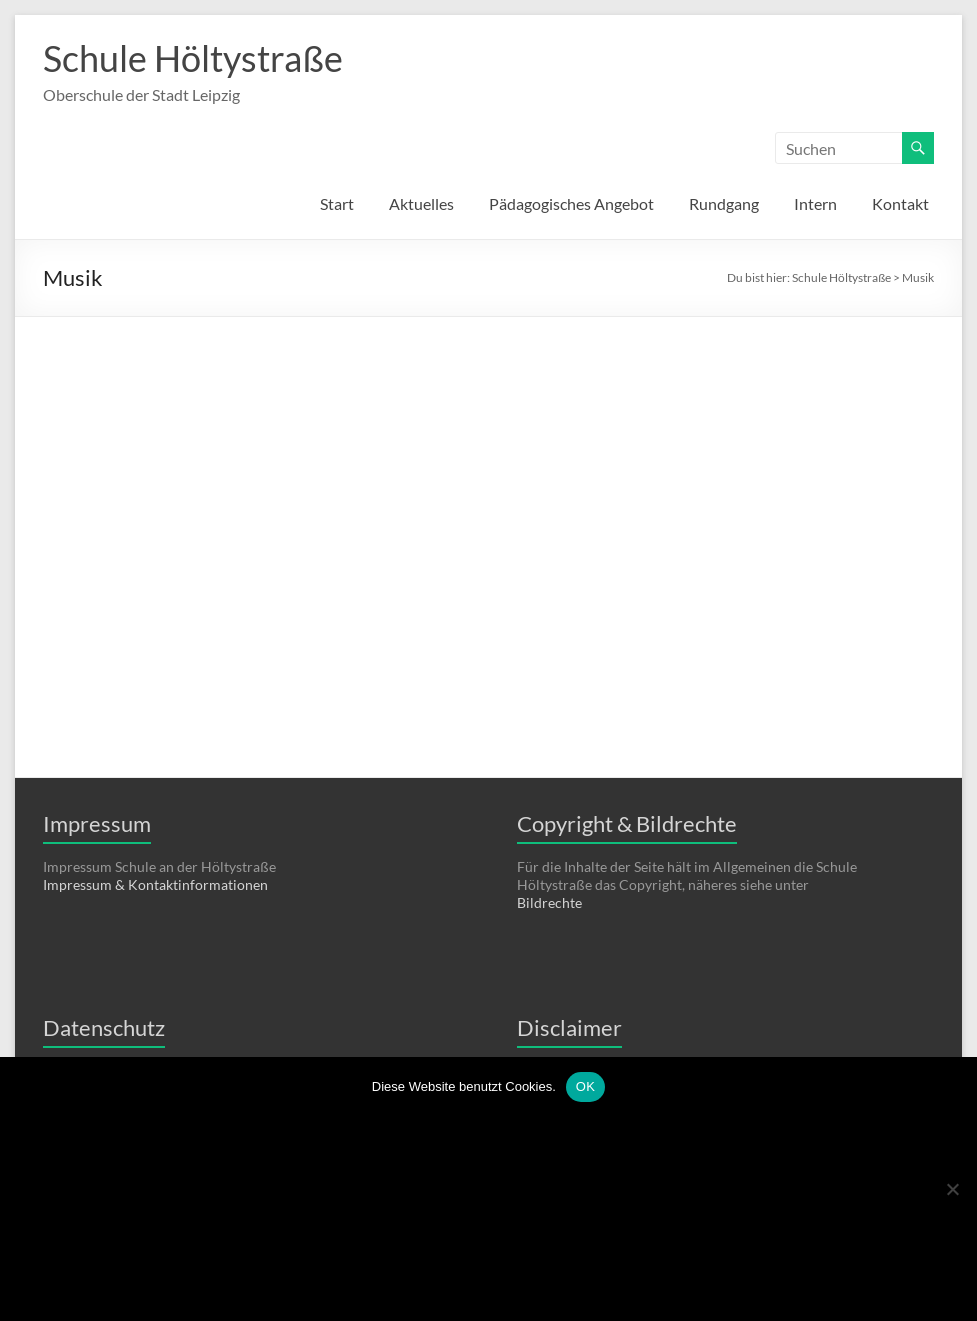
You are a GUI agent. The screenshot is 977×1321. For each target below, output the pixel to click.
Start (337, 203)
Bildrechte (549, 902)
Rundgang (724, 203)
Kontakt (900, 203)
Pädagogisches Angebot (571, 203)
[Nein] (952, 1189)
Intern (815, 203)
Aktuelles (421, 203)
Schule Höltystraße (193, 58)
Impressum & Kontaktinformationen (155, 884)
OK (585, 1086)
